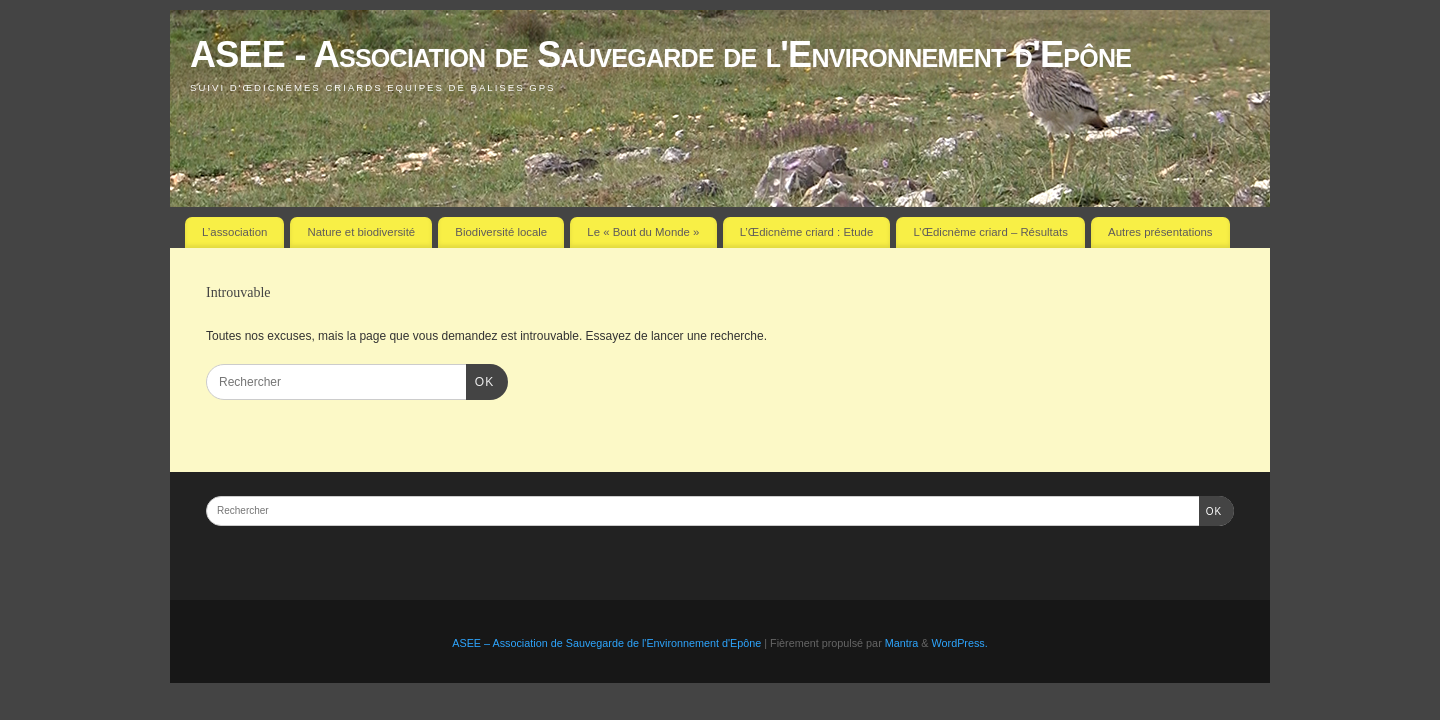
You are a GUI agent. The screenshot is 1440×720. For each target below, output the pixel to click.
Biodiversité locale (501, 232)
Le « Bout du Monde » (643, 232)
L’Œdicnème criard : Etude (807, 232)
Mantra (902, 643)
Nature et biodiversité (362, 232)
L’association (234, 232)
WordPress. (960, 643)
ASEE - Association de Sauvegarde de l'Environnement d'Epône (660, 54)
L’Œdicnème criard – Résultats (990, 232)
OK (480, 380)
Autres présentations (1160, 232)
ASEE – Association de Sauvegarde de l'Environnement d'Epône (606, 643)
